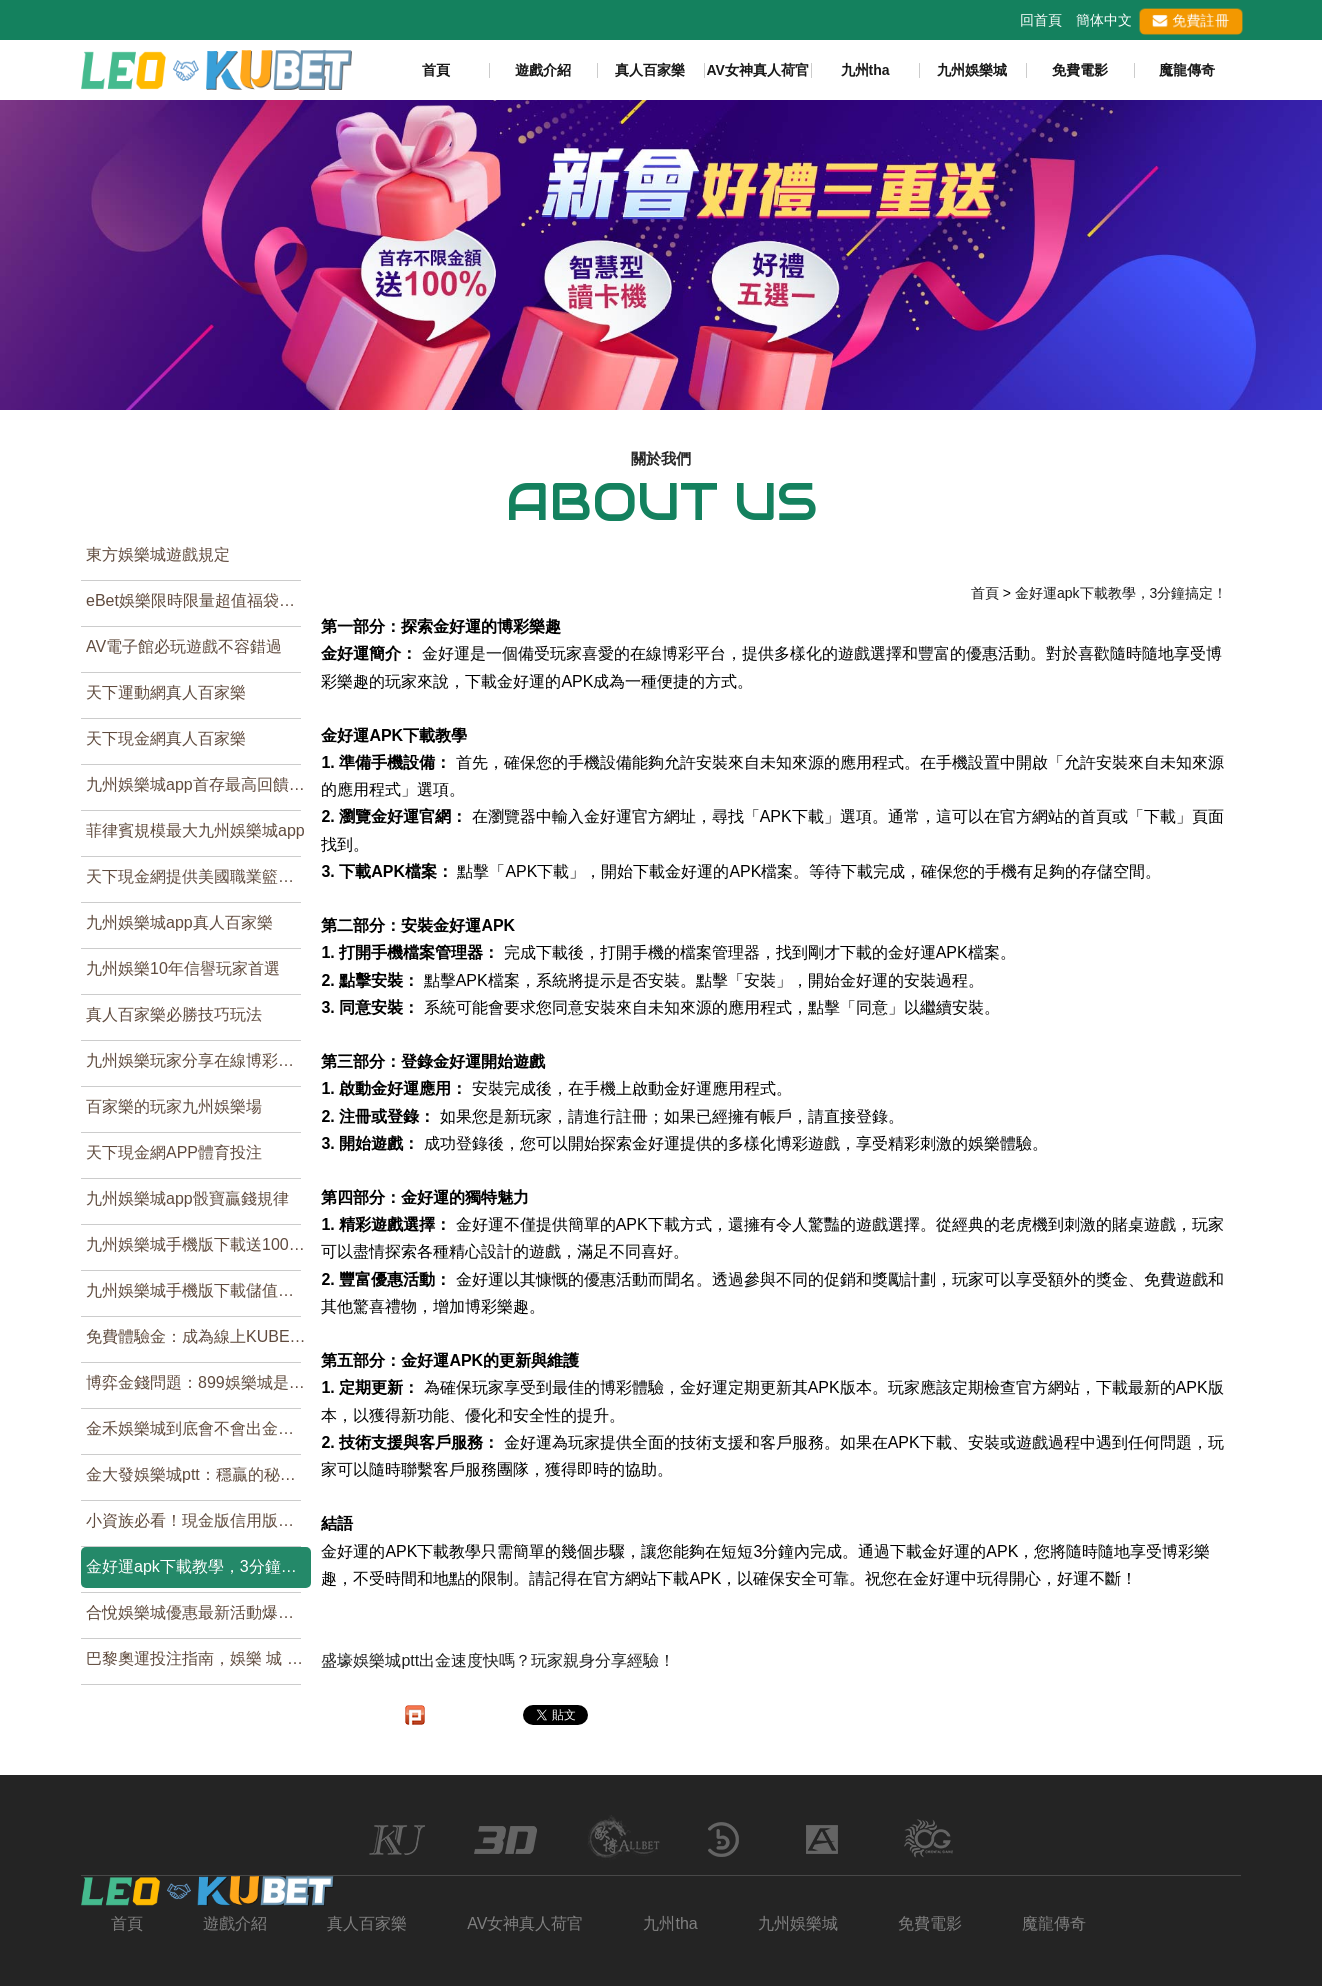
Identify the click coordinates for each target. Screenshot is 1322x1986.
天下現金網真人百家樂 (166, 738)
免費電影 (1080, 70)
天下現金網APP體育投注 (174, 1152)
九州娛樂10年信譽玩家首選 (183, 968)
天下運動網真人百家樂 (166, 692)
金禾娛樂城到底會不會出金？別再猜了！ (198, 1428)
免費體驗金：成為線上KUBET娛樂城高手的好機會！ (198, 1336)
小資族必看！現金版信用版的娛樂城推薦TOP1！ (198, 1520)
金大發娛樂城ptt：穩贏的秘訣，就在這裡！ (198, 1474)
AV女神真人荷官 (757, 70)
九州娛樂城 (972, 70)
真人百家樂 (650, 70)
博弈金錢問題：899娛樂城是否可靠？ (198, 1382)
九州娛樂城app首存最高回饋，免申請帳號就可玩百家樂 (198, 784)
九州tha (865, 70)
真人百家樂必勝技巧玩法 (174, 1014)
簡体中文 (1104, 20)
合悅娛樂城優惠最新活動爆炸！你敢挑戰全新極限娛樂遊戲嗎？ (198, 1612)
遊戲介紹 (543, 70)
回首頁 (1041, 20)
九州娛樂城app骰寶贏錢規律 (187, 1198)
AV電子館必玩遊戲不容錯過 (184, 646)
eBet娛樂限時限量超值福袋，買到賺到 (198, 600)
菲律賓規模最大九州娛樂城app (195, 830)
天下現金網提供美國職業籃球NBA (198, 876)
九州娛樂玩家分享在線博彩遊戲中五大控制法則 (198, 1060)
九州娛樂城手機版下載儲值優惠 (198, 1290)
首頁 (436, 70)
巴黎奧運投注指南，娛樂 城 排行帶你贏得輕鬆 (198, 1658)
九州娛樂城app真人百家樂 (179, 922)
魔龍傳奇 (1187, 70)
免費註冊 (1190, 20)
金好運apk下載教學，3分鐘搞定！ (198, 1566)
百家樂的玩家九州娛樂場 (174, 1106)
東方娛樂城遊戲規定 (158, 554)
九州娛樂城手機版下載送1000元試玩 (198, 1244)
